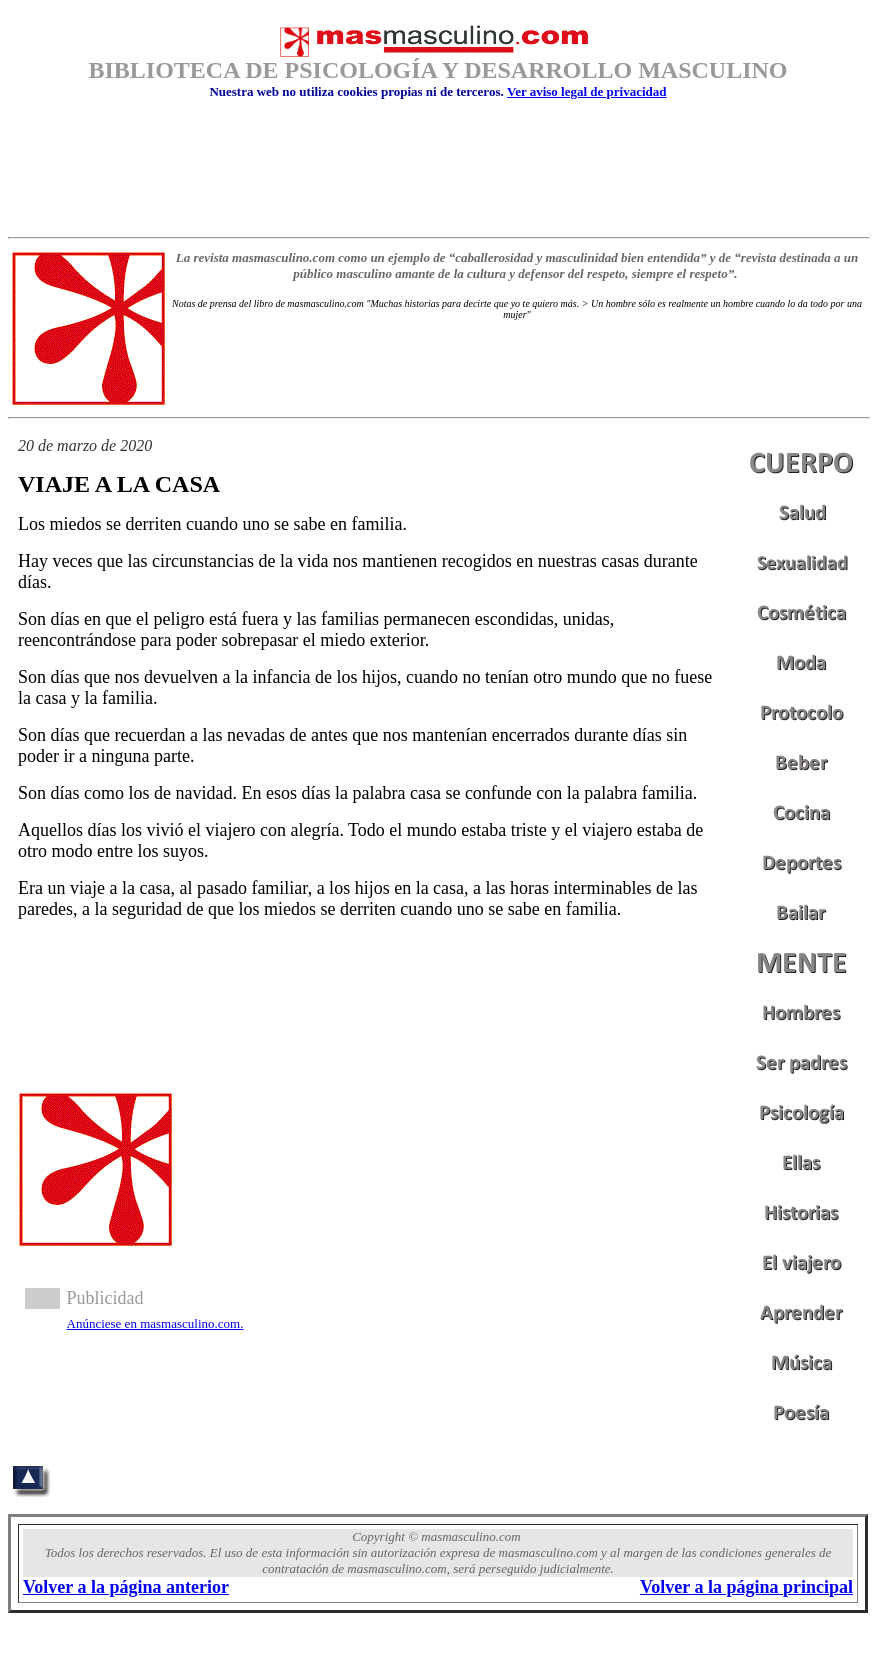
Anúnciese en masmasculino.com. (155, 1323)
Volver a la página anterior (126, 1587)
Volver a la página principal (746, 1587)
